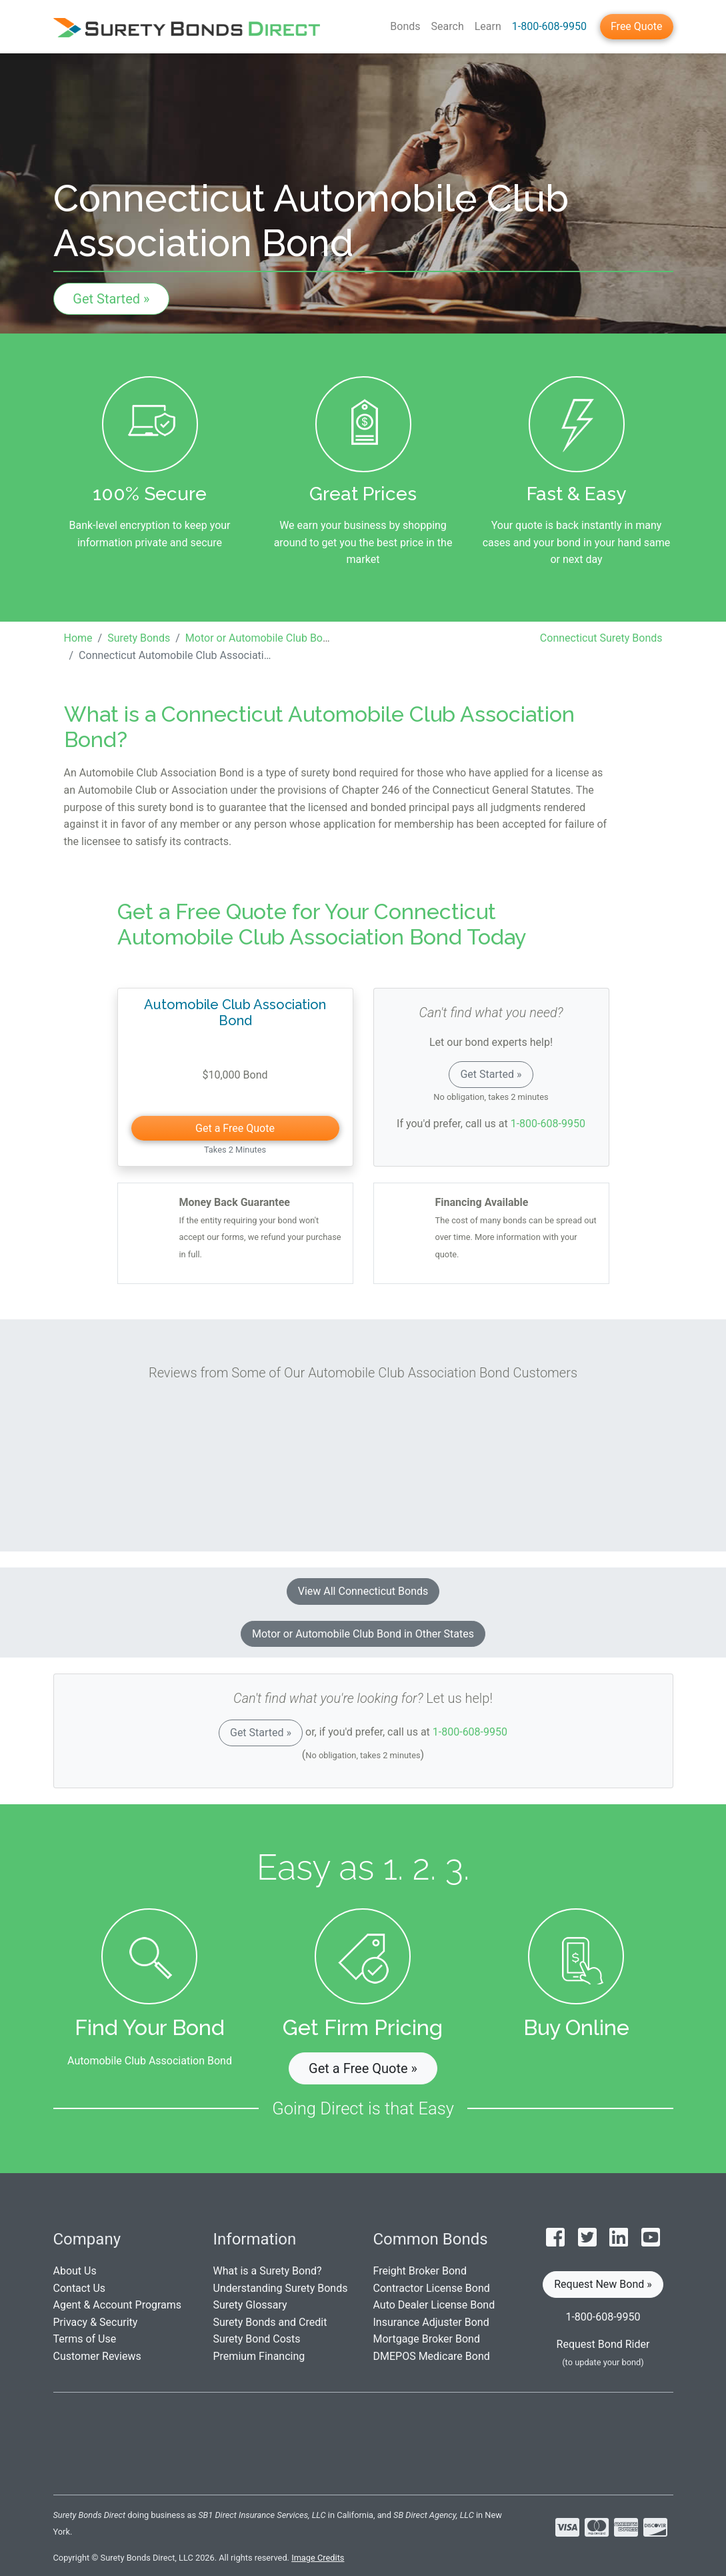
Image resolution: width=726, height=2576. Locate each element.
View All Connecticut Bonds (363, 1591)
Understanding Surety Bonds (280, 2288)
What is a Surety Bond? (267, 2271)
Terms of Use (85, 2339)
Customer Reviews (97, 2356)
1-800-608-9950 (549, 26)
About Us (75, 2271)
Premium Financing (259, 2356)
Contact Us (79, 2288)
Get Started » (111, 299)
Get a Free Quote (235, 1128)
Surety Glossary (250, 2305)
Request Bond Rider (603, 2344)
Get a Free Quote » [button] (363, 2068)
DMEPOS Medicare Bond (431, 2356)
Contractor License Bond (431, 2288)
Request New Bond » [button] (603, 2284)
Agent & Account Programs (117, 2305)
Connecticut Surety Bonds (601, 638)
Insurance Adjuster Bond (431, 2322)
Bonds (405, 26)
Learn (488, 26)
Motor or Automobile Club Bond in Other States (363, 1634)
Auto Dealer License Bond (434, 2305)
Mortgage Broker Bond (426, 2339)
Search (447, 26)
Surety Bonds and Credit (270, 2322)
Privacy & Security (95, 2322)
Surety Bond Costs (257, 2339)
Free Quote (637, 26)
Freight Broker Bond (420, 2271)
